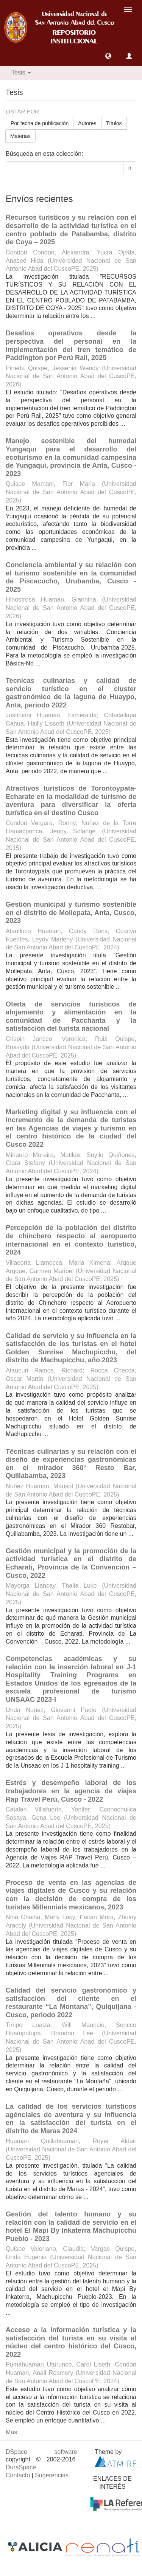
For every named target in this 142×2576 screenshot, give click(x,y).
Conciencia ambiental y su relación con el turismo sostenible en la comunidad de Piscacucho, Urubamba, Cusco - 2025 (71, 577)
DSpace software (41, 2452)
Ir (129, 168)
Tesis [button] (21, 72)
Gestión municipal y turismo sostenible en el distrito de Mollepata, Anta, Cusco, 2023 (71, 912)
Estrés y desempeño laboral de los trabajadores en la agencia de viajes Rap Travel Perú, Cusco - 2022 (71, 1791)
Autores (87, 123)
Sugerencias (52, 2475)
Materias (20, 136)
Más (11, 2432)
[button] (108, 56)
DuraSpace (21, 2467)
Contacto (18, 2475)
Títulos (114, 123)
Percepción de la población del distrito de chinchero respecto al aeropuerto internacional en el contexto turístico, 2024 (71, 1240)
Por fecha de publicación (40, 123)
